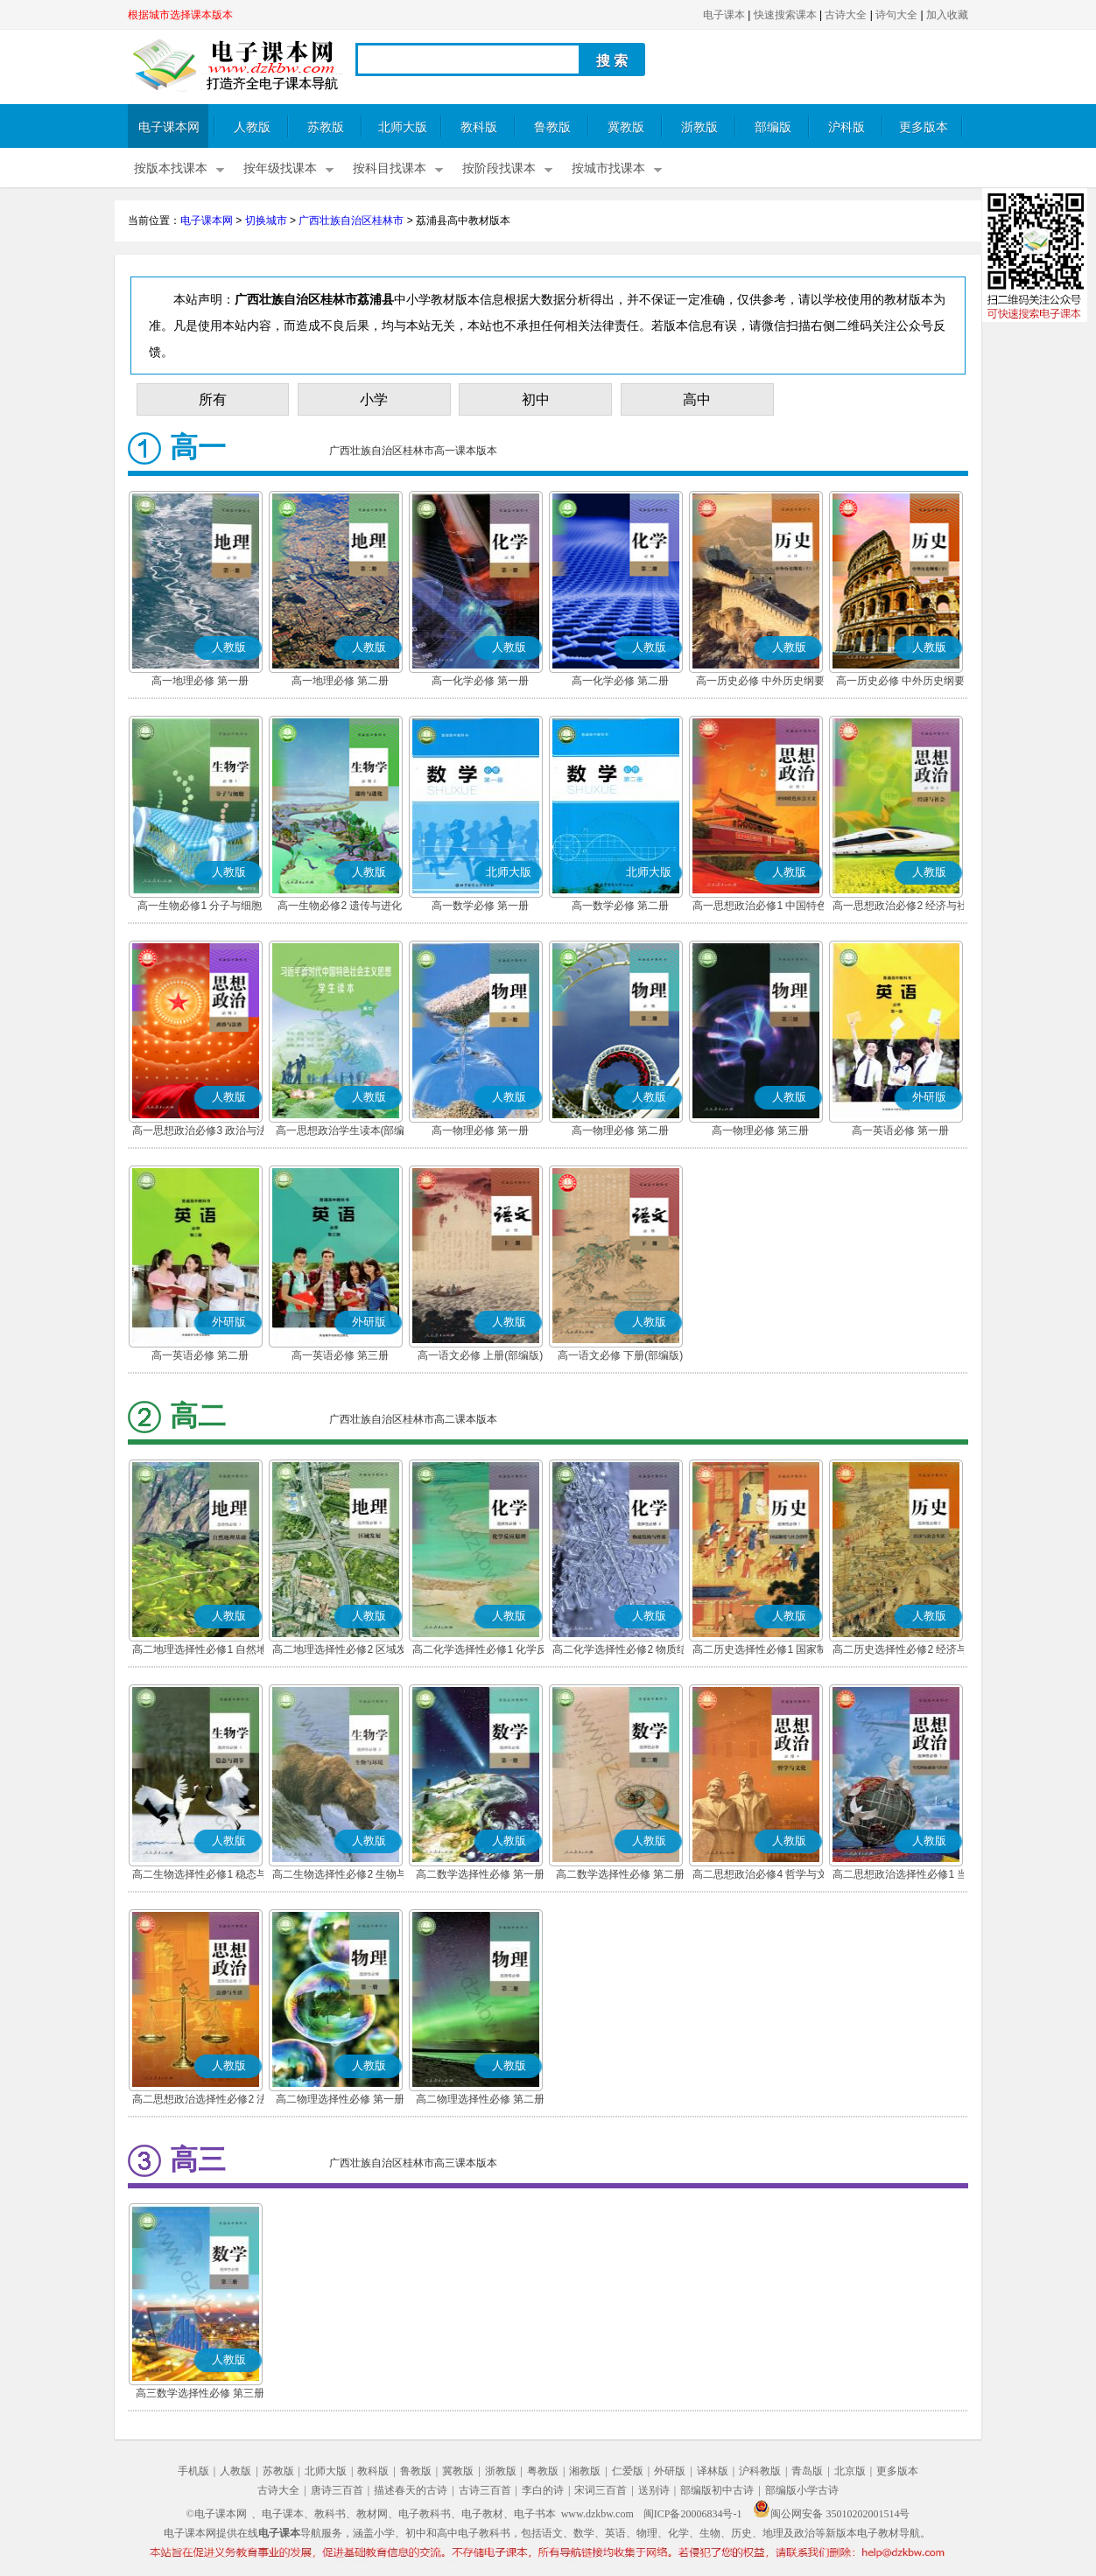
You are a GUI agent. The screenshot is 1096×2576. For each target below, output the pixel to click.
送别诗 (654, 2490)
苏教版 (325, 127)
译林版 (712, 2471)
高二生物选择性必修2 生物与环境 (339, 1876)
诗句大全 (896, 15)
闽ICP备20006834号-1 (692, 2514)
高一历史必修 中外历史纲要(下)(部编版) (900, 682)
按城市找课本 (608, 168)
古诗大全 (846, 15)
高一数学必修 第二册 (620, 906)
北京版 (850, 2471)
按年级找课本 (280, 168)
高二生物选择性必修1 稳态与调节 (199, 1876)
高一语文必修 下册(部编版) (620, 1355)
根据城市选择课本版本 (180, 15)
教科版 (478, 127)
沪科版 (846, 127)
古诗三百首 (485, 2490)
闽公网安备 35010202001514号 (831, 2514)
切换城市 (266, 220)
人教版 (252, 127)
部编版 (773, 127)
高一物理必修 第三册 (760, 1130)
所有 (213, 399)
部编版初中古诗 (717, 2490)
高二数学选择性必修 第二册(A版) (620, 1876)
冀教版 (626, 127)
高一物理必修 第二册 (620, 1130)
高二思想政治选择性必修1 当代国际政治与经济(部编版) (900, 1876)
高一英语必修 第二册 (200, 1355)
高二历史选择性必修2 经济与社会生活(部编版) (900, 1651)
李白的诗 (543, 2490)
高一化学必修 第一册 (480, 681)
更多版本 (923, 127)
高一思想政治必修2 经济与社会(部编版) (900, 907)
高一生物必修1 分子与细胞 (199, 906)
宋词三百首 (600, 2490)
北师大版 (402, 127)
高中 (697, 399)
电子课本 (724, 15)
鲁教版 (552, 127)
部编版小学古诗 (802, 2490)
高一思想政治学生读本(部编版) (340, 1132)
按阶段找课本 (499, 168)
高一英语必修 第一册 (900, 1130)
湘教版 (585, 2471)
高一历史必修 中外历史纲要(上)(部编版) (760, 682)
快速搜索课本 (785, 15)
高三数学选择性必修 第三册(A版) (200, 2395)
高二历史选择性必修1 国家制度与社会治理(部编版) (759, 1651)
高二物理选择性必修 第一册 (340, 2099)
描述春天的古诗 (410, 2490)
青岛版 (807, 2471)
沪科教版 (760, 2471)
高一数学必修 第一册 (480, 906)
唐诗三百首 (337, 2490)
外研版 (669, 2471)
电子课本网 (169, 127)
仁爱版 (627, 2471)
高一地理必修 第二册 (340, 681)
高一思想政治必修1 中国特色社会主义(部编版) (759, 907)
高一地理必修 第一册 (200, 681)
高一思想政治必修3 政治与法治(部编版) (199, 1132)
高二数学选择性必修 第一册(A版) (480, 1876)
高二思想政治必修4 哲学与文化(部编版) (759, 1876)
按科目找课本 (389, 168)
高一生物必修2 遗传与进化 (340, 906)
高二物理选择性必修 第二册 (480, 2099)
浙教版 (699, 127)
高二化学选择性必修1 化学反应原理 (479, 1651)
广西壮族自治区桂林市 (351, 220)
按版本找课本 (170, 168)
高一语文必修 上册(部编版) (480, 1355)
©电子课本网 (216, 2514)
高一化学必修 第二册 (620, 681)
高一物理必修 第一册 (480, 1130)
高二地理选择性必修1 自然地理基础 (199, 1651)
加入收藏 (947, 15)
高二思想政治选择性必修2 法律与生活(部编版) (199, 2101)
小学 (374, 399)
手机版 (193, 2471)
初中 (536, 399)
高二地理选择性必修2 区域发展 (339, 1651)
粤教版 (543, 2471)
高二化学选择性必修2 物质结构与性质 (619, 1651)
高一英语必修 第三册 (340, 1355)
